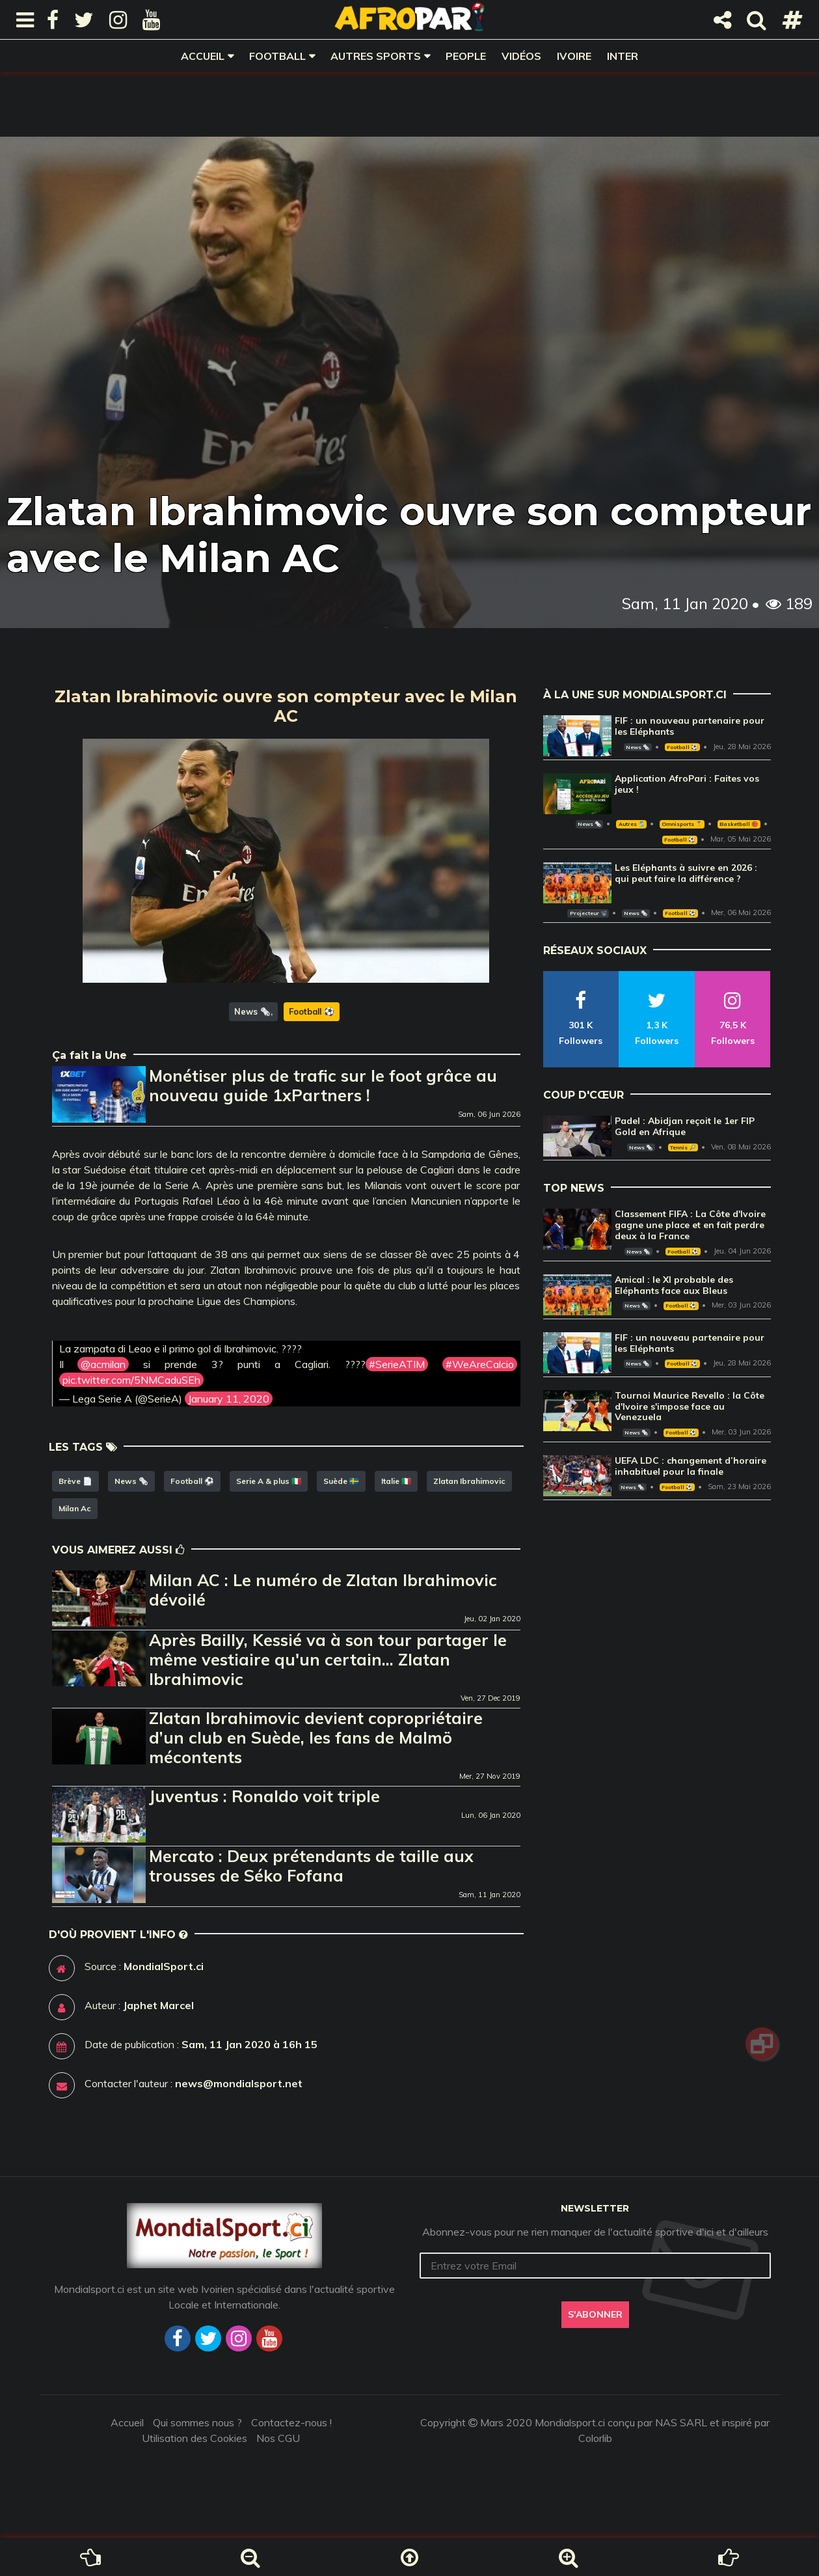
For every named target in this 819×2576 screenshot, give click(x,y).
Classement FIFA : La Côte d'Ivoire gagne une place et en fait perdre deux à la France (690, 1225)
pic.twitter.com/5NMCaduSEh (131, 1379)
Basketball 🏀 (738, 824)
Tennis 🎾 (682, 1147)
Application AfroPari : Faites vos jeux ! (687, 784)
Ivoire (574, 55)
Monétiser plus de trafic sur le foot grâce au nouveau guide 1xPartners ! (323, 1085)
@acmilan (103, 1364)
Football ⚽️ (311, 1011)
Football (277, 55)
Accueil (202, 55)
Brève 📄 (75, 1481)
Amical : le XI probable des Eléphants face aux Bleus (674, 1285)
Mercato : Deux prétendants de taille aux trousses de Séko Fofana (311, 1865)
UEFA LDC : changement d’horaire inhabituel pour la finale (690, 1466)
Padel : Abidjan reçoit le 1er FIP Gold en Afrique (685, 1126)
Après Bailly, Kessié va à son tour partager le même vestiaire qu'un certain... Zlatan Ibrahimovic (328, 1659)
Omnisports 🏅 (682, 824)
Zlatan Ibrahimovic (469, 1481)
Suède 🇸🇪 (341, 1481)
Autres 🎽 (632, 824)
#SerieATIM (397, 1364)
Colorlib (595, 2438)
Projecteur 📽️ (588, 913)
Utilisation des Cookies (194, 2438)
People (466, 55)
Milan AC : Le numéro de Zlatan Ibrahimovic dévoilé (323, 1590)
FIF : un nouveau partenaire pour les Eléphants (689, 726)
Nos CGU (278, 2438)
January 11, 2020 (228, 1398)
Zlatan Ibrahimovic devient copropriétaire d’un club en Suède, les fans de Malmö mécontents (316, 1737)
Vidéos (521, 55)
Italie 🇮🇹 (396, 1481)
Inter (622, 55)
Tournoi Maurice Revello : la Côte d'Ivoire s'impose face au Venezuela (689, 1406)
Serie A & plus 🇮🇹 (268, 1481)
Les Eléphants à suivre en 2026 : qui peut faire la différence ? (686, 873)
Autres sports (375, 55)
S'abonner (595, 2314)
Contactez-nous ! (291, 2422)
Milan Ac (75, 1508)
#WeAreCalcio (480, 1364)
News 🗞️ (252, 1011)
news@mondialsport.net (238, 2083)
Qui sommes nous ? (197, 2422)
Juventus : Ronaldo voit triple (264, 1796)
